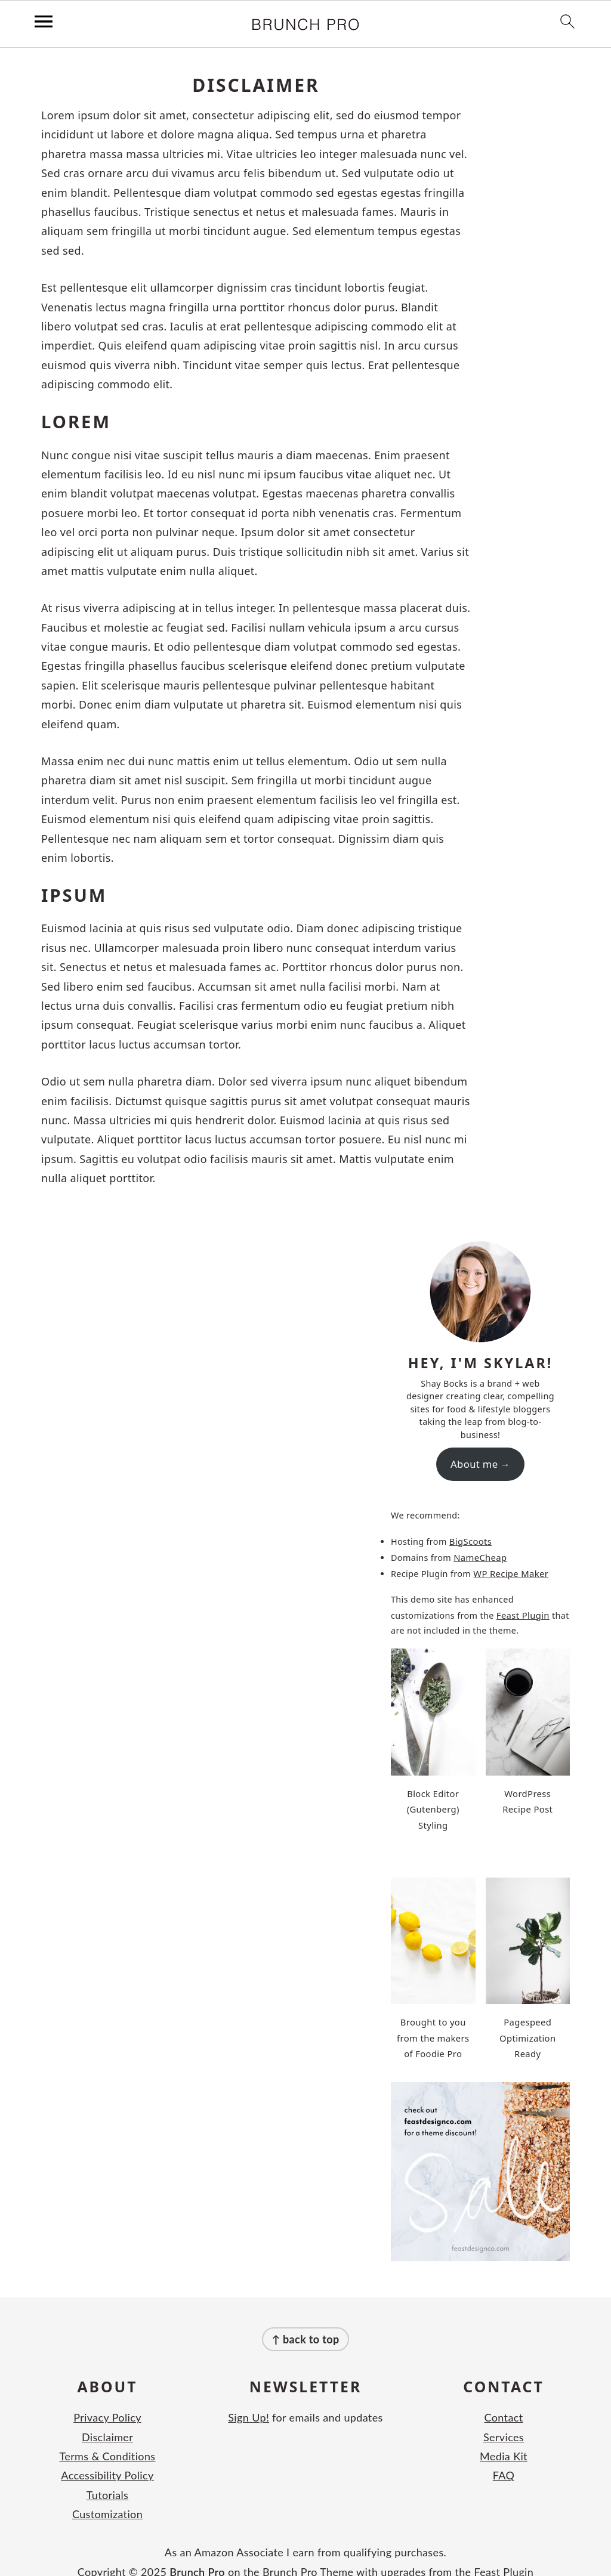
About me (474, 1463)
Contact (504, 2395)
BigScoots (469, 1539)
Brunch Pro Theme (308, 2549)
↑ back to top (305, 2317)
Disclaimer (107, 2415)
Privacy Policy (107, 2395)
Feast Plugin (522, 1612)
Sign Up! (248, 2395)
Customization (107, 2492)
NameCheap (479, 1555)
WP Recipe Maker (510, 1570)
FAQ (503, 2453)
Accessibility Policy (107, 2453)
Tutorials (108, 2473)
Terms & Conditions (108, 2434)
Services (503, 2415)
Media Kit (503, 2434)
